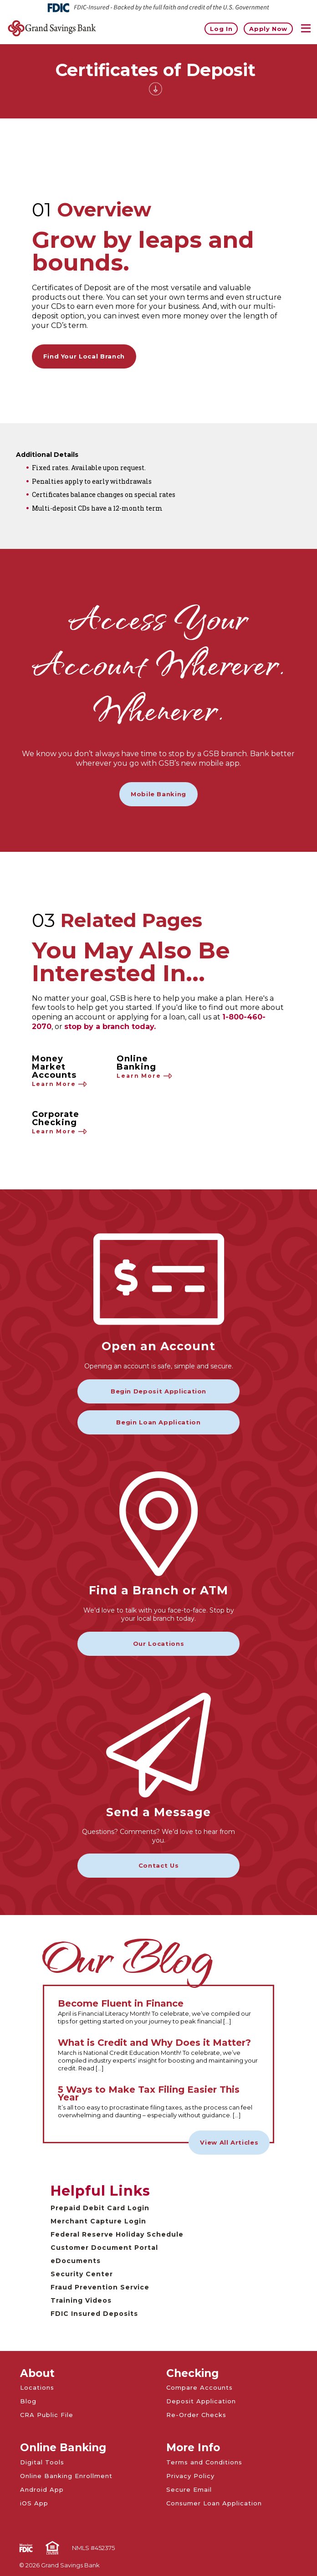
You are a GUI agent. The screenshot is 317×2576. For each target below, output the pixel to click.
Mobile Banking (158, 794)
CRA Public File (46, 2414)
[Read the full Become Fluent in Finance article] (159, 2012)
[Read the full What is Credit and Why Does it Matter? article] (159, 2055)
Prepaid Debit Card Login (100, 2208)
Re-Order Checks (196, 2414)
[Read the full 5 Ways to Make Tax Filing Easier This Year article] (159, 2102)
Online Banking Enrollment (66, 2475)
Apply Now (268, 28)
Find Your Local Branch (84, 356)
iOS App (34, 2503)
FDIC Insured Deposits (94, 2314)
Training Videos (81, 2300)
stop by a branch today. (110, 1026)
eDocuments (76, 2261)
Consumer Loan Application (214, 2503)
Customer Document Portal (104, 2247)
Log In (221, 28)
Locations (37, 2387)
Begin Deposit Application (158, 1391)
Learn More (59, 1084)
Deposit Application (201, 2401)
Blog (28, 2401)
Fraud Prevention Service (100, 2287)
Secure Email (189, 2489)
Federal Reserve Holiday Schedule (117, 2234)
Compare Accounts (199, 2387)
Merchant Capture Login (98, 2221)
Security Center (82, 2274)
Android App (42, 2489)
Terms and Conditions (204, 2462)
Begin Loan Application (158, 1422)
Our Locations (158, 1643)
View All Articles (229, 2142)
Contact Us (158, 1865)
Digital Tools (42, 2462)
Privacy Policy (190, 2475)
